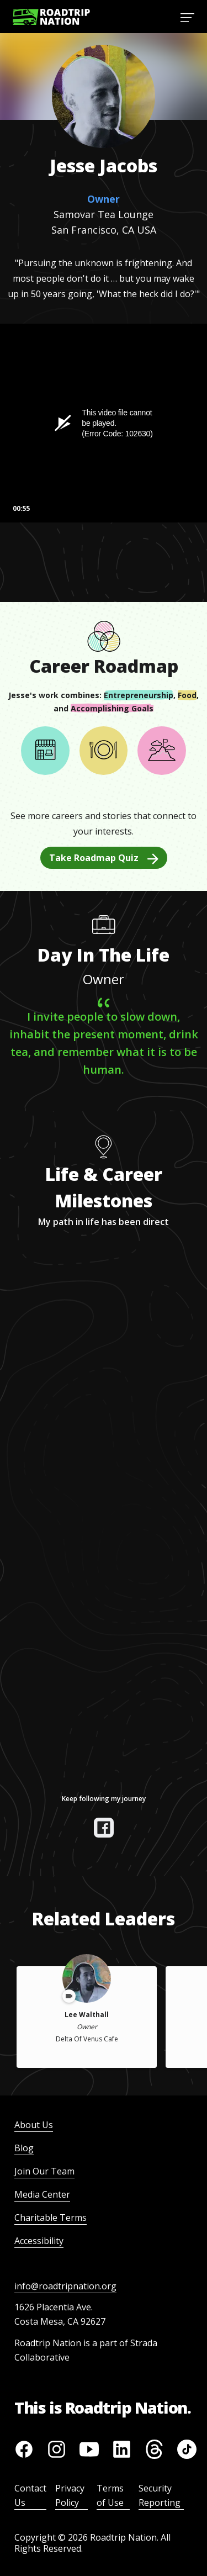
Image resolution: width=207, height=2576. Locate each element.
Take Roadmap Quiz (103, 857)
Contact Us (30, 2495)
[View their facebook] (103, 1827)
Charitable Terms (50, 2217)
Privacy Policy (69, 2495)
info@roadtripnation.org (65, 2286)
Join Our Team (44, 2171)
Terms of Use (110, 2495)
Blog (24, 2148)
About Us (33, 2125)
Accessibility (38, 2241)
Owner (103, 198)
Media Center (42, 2194)
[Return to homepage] (51, 17)
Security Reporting (160, 2495)
